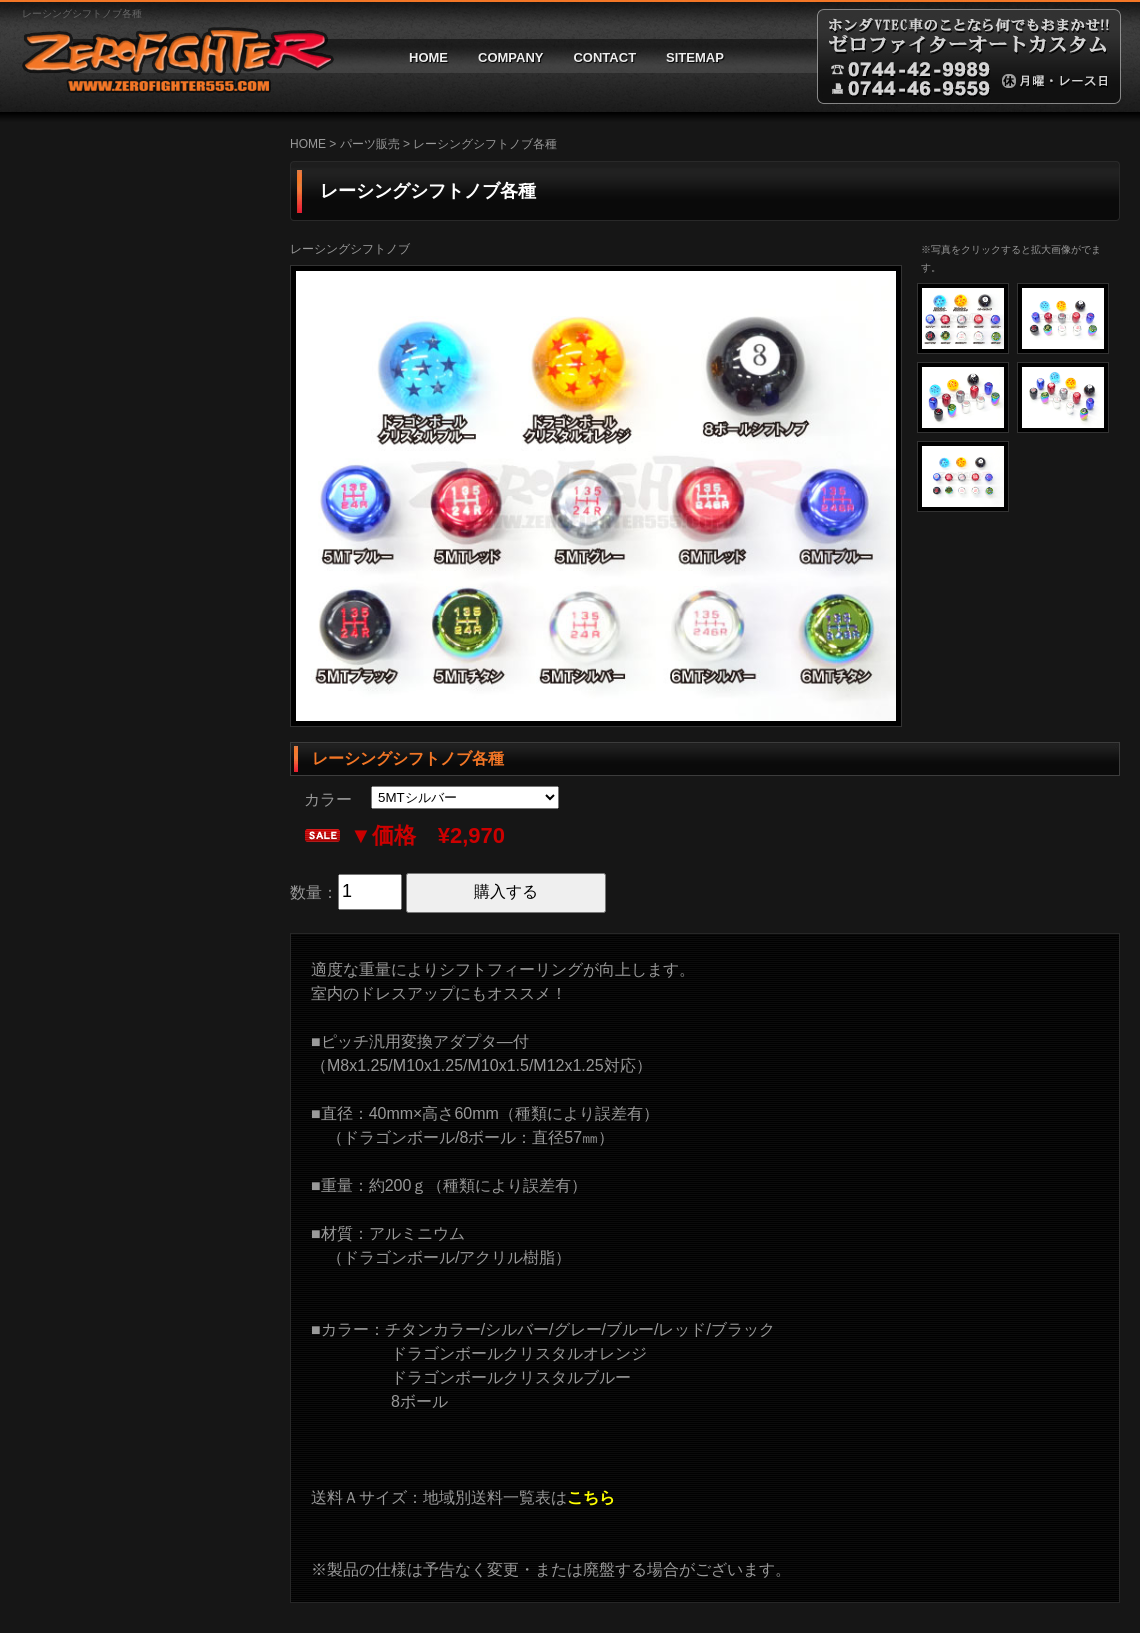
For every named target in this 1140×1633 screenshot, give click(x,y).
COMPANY (510, 57)
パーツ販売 (370, 144)
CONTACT (604, 57)
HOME (428, 57)
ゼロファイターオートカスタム (170, 56)
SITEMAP (695, 57)
